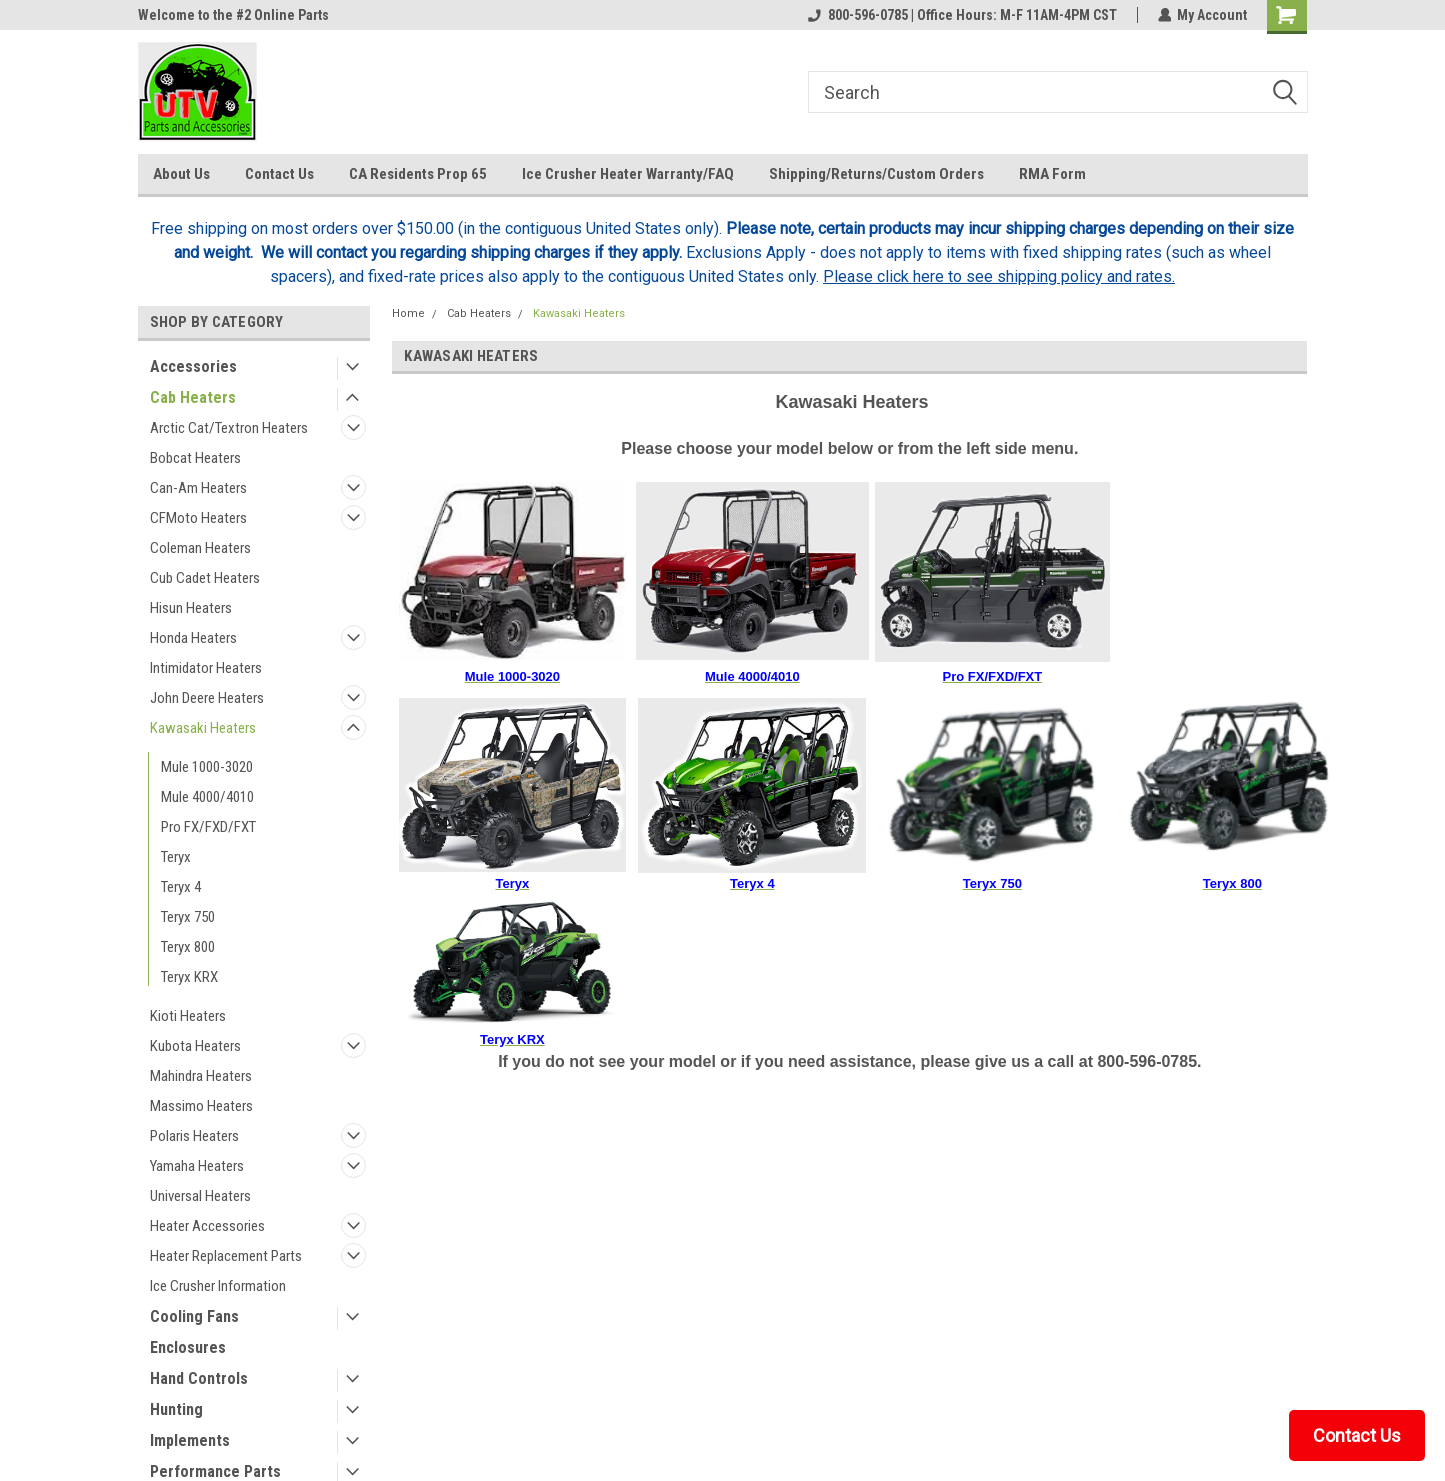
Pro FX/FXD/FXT (208, 827)
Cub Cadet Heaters (205, 578)
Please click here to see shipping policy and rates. (999, 276)
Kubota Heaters (195, 1046)
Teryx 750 (188, 917)
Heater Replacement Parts (226, 1256)
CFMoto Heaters (198, 518)
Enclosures (188, 1347)
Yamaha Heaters (197, 1166)
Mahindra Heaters (201, 1076)
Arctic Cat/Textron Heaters (229, 428)
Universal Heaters (200, 1196)
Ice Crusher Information (218, 1286)
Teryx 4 (181, 887)
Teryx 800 (188, 947)
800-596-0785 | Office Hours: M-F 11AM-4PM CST (961, 15)
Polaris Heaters (194, 1136)
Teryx (176, 857)
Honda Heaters (193, 638)
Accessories (193, 366)
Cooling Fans (194, 1316)
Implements (190, 1440)
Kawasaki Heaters (203, 728)
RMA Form (1052, 174)
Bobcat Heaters (195, 458)
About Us (181, 174)
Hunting (176, 1409)
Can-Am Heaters (198, 488)
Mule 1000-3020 (207, 767)
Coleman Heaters (200, 548)
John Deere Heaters (207, 698)
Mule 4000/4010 (207, 797)
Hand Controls (199, 1378)
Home (408, 313)
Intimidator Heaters (206, 668)
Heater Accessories (207, 1226)
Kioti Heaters (188, 1016)
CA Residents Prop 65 (418, 174)
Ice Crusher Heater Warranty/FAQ (628, 174)
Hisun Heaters (191, 608)
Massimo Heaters (201, 1106)
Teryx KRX (189, 977)
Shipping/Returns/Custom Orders (876, 174)
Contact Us (279, 174)
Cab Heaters (193, 397)
